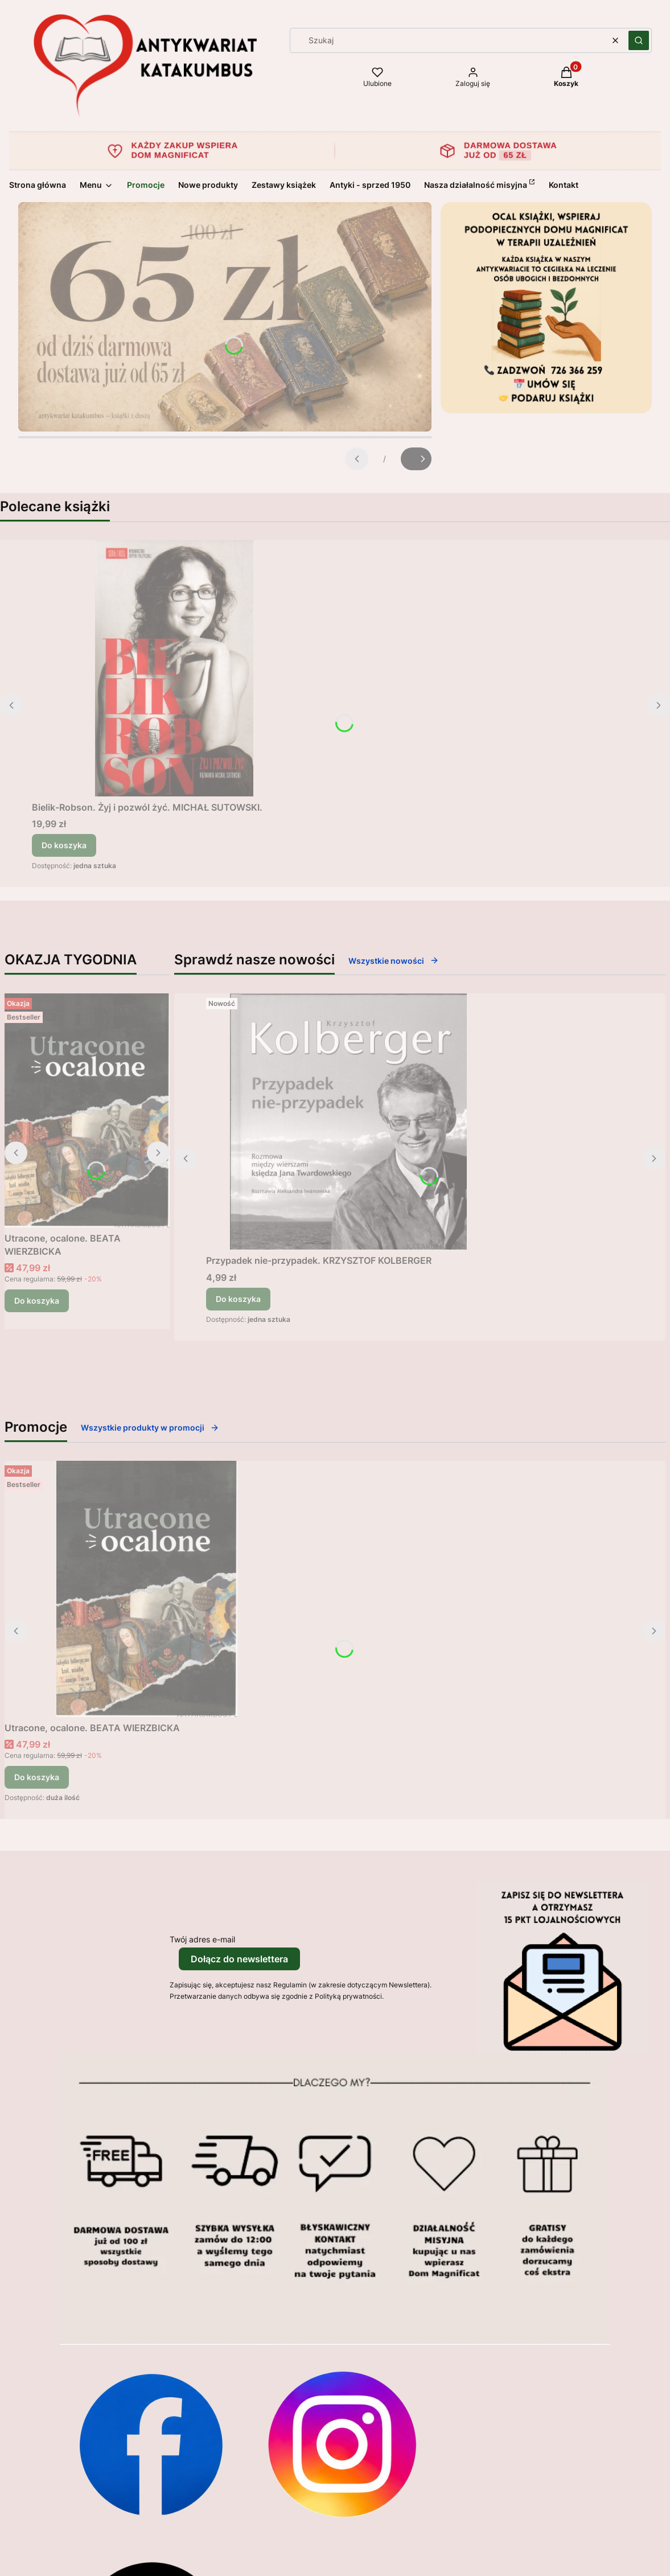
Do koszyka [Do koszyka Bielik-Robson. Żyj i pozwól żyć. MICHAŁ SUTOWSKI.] (64, 845)
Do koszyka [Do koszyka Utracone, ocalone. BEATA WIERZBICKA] (36, 1300)
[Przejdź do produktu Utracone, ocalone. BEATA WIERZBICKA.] (87, 1110)
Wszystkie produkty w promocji (150, 1427)
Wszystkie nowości (393, 961)
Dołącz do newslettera (239, 1959)
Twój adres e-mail (202, 1939)
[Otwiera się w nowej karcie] (151, 2444)
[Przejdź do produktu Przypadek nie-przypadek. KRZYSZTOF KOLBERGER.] (348, 1121)
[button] (638, 40)
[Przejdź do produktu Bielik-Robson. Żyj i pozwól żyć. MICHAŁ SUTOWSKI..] (174, 668)
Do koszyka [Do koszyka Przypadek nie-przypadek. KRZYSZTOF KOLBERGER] (238, 1299)
